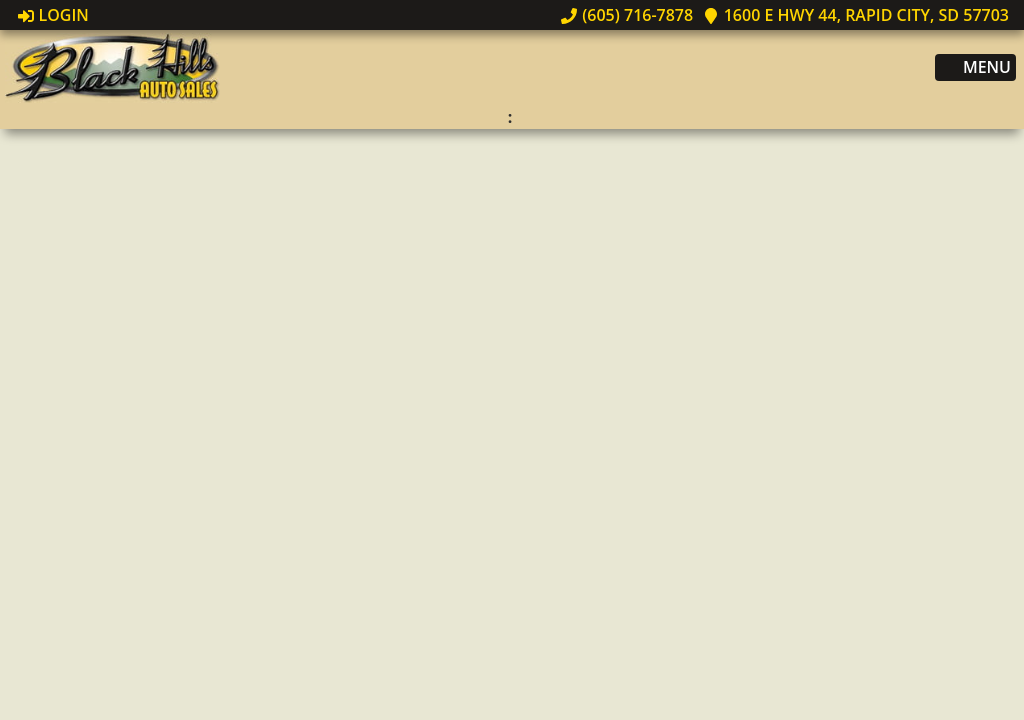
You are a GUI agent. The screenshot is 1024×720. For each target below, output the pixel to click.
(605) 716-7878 (627, 15)
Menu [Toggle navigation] (976, 68)
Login (53, 15)
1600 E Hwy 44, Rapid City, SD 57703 (856, 15)
